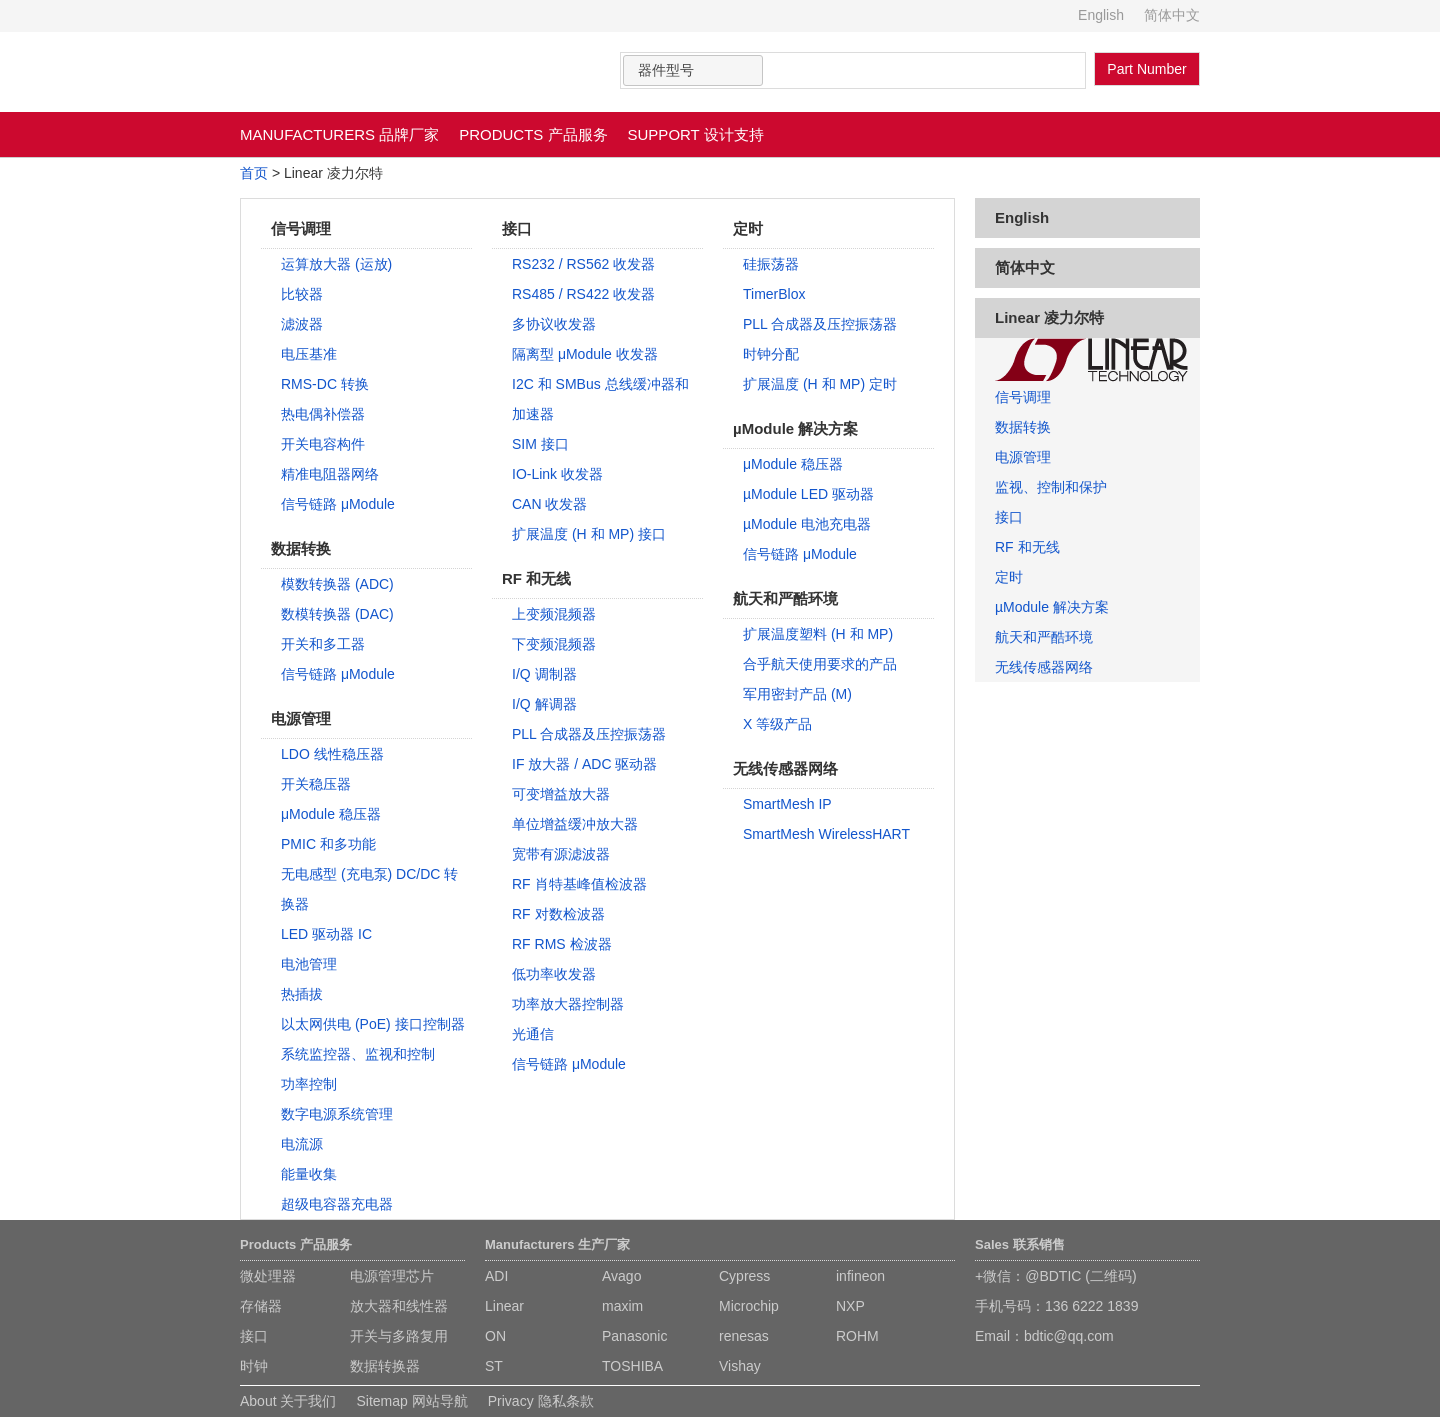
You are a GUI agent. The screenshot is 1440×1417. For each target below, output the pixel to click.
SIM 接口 (540, 444)
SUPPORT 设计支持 (696, 134)
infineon (860, 1276)
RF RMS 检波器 (562, 944)
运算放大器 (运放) (336, 264)
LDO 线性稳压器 (332, 754)
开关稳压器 (316, 784)
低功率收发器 (554, 974)
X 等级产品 (777, 724)
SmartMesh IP (787, 804)
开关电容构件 (323, 444)
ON (495, 1336)
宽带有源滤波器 (561, 854)
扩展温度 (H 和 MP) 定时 (820, 384)
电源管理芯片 (392, 1276)
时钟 (254, 1366)
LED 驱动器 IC (326, 934)
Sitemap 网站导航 (411, 1401)
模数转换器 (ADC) (337, 584)
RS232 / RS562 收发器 (583, 264)
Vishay (740, 1366)
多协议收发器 (554, 324)
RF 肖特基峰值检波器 (579, 884)
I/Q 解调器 (544, 704)
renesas (744, 1336)
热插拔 (302, 994)
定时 (1009, 577)
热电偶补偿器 (323, 414)
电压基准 (309, 354)
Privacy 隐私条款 (541, 1401)
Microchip (749, 1306)
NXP (850, 1306)
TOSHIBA (632, 1366)
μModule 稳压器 (331, 814)
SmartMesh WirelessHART (826, 834)
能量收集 (309, 1174)
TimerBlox (774, 294)
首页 (254, 173)
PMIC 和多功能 (328, 844)
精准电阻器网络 (330, 474)
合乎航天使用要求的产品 (820, 664)
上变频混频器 (554, 614)
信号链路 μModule (338, 504)
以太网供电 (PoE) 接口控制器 (373, 1024)
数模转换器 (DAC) (337, 614)
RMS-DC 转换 (325, 384)
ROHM (857, 1336)
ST (494, 1366)
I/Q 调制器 (544, 674)
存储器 (261, 1306)
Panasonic (634, 1336)
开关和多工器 (323, 644)
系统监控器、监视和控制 (358, 1054)
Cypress (744, 1276)
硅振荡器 (771, 264)
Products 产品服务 (296, 1244)
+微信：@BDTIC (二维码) (1056, 1276)
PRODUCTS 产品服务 (533, 134)
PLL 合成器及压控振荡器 (589, 734)
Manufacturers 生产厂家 (557, 1244)
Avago (621, 1276)
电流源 (302, 1144)
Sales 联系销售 (1020, 1244)
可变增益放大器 (561, 794)
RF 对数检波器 (558, 914)
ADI (496, 1276)
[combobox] (693, 70)
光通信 (533, 1034)
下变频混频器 (554, 644)
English (1101, 15)
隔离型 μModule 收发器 (585, 354)
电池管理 (309, 964)
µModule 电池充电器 (807, 524)
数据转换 (1023, 427)
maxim (622, 1306)
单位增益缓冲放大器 (575, 824)
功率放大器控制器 (568, 1004)
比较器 (302, 294)
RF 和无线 (1027, 547)
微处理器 (268, 1276)
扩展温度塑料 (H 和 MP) (818, 634)
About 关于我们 (288, 1401)
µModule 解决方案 (1052, 607)
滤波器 (302, 324)
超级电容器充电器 (337, 1204)
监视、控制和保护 (1051, 487)
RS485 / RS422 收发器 (583, 294)
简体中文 (1172, 15)
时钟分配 (771, 354)
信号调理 (1023, 397)
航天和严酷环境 (1044, 637)
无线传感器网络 (1044, 667)
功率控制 (309, 1084)
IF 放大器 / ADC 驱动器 (584, 764)
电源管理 (1023, 457)
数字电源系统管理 (337, 1114)
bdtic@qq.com (1069, 1336)
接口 (1009, 517)
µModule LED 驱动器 (808, 494)
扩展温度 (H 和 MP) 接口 (589, 534)
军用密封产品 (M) (797, 694)
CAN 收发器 (549, 504)
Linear (504, 1306)
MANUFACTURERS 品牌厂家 (339, 134)
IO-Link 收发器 (557, 474)
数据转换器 (385, 1366)
